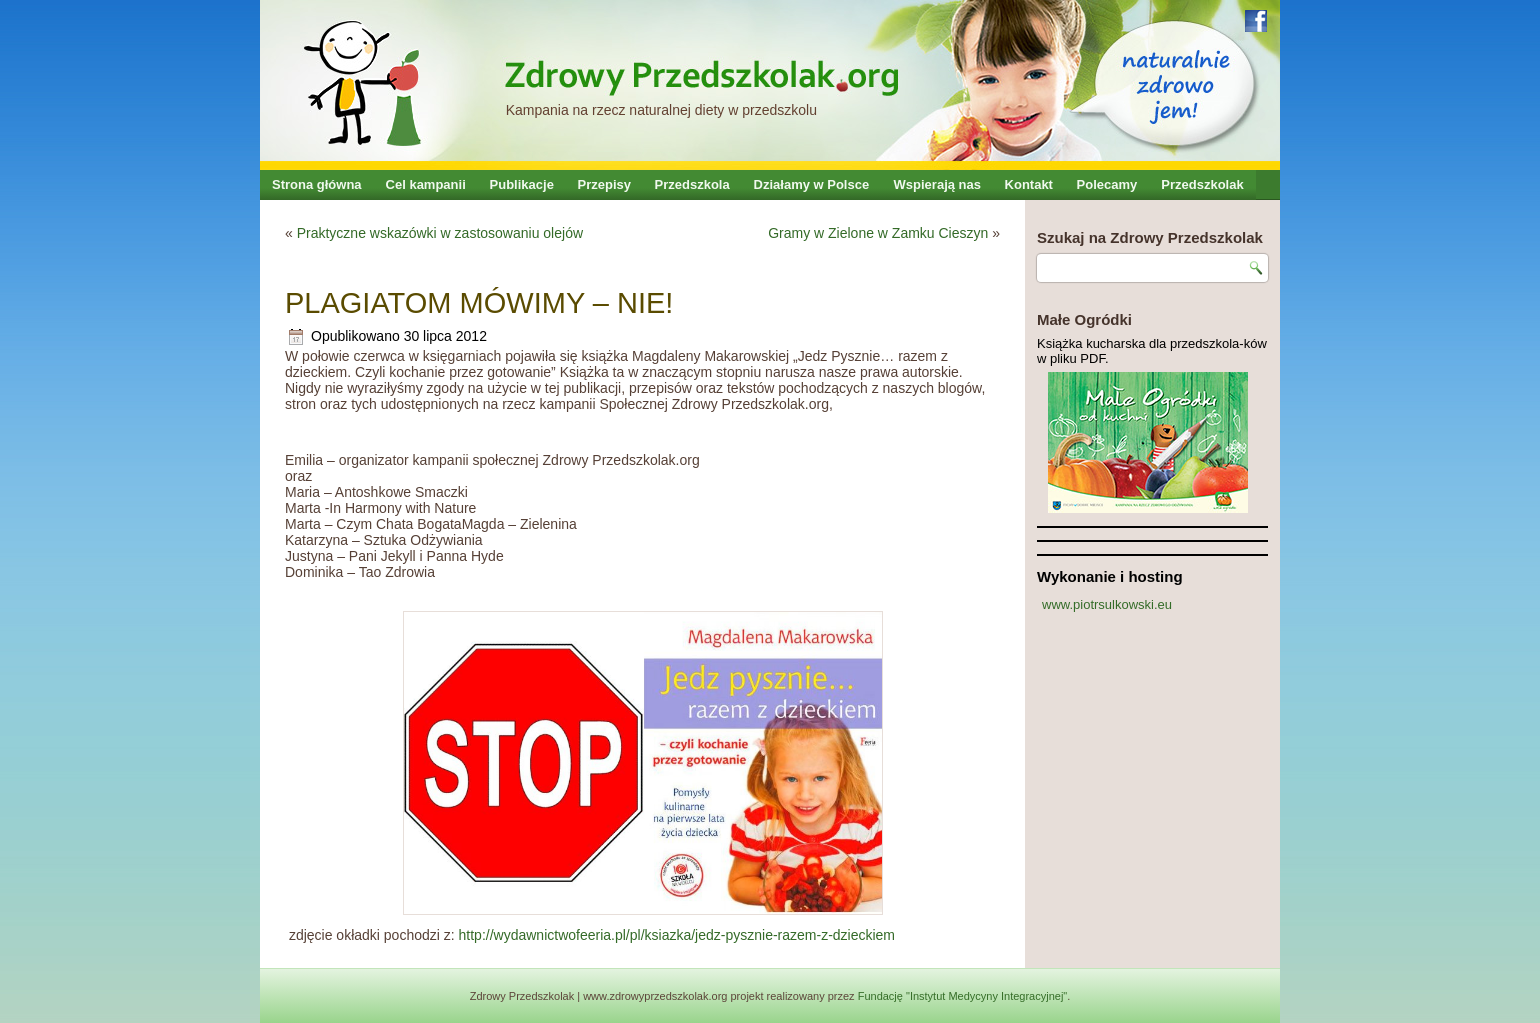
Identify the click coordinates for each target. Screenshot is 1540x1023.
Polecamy (1107, 184)
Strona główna (317, 184)
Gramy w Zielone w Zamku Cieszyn (878, 233)
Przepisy (604, 184)
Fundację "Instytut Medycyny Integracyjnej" (963, 996)
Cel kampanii (426, 184)
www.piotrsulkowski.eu (1107, 604)
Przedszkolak (1202, 184)
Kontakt (1029, 184)
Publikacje (522, 184)
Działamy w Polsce (812, 184)
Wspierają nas (937, 184)
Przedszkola (692, 184)
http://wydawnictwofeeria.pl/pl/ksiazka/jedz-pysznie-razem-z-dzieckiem (677, 935)
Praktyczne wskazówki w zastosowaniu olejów (440, 233)
